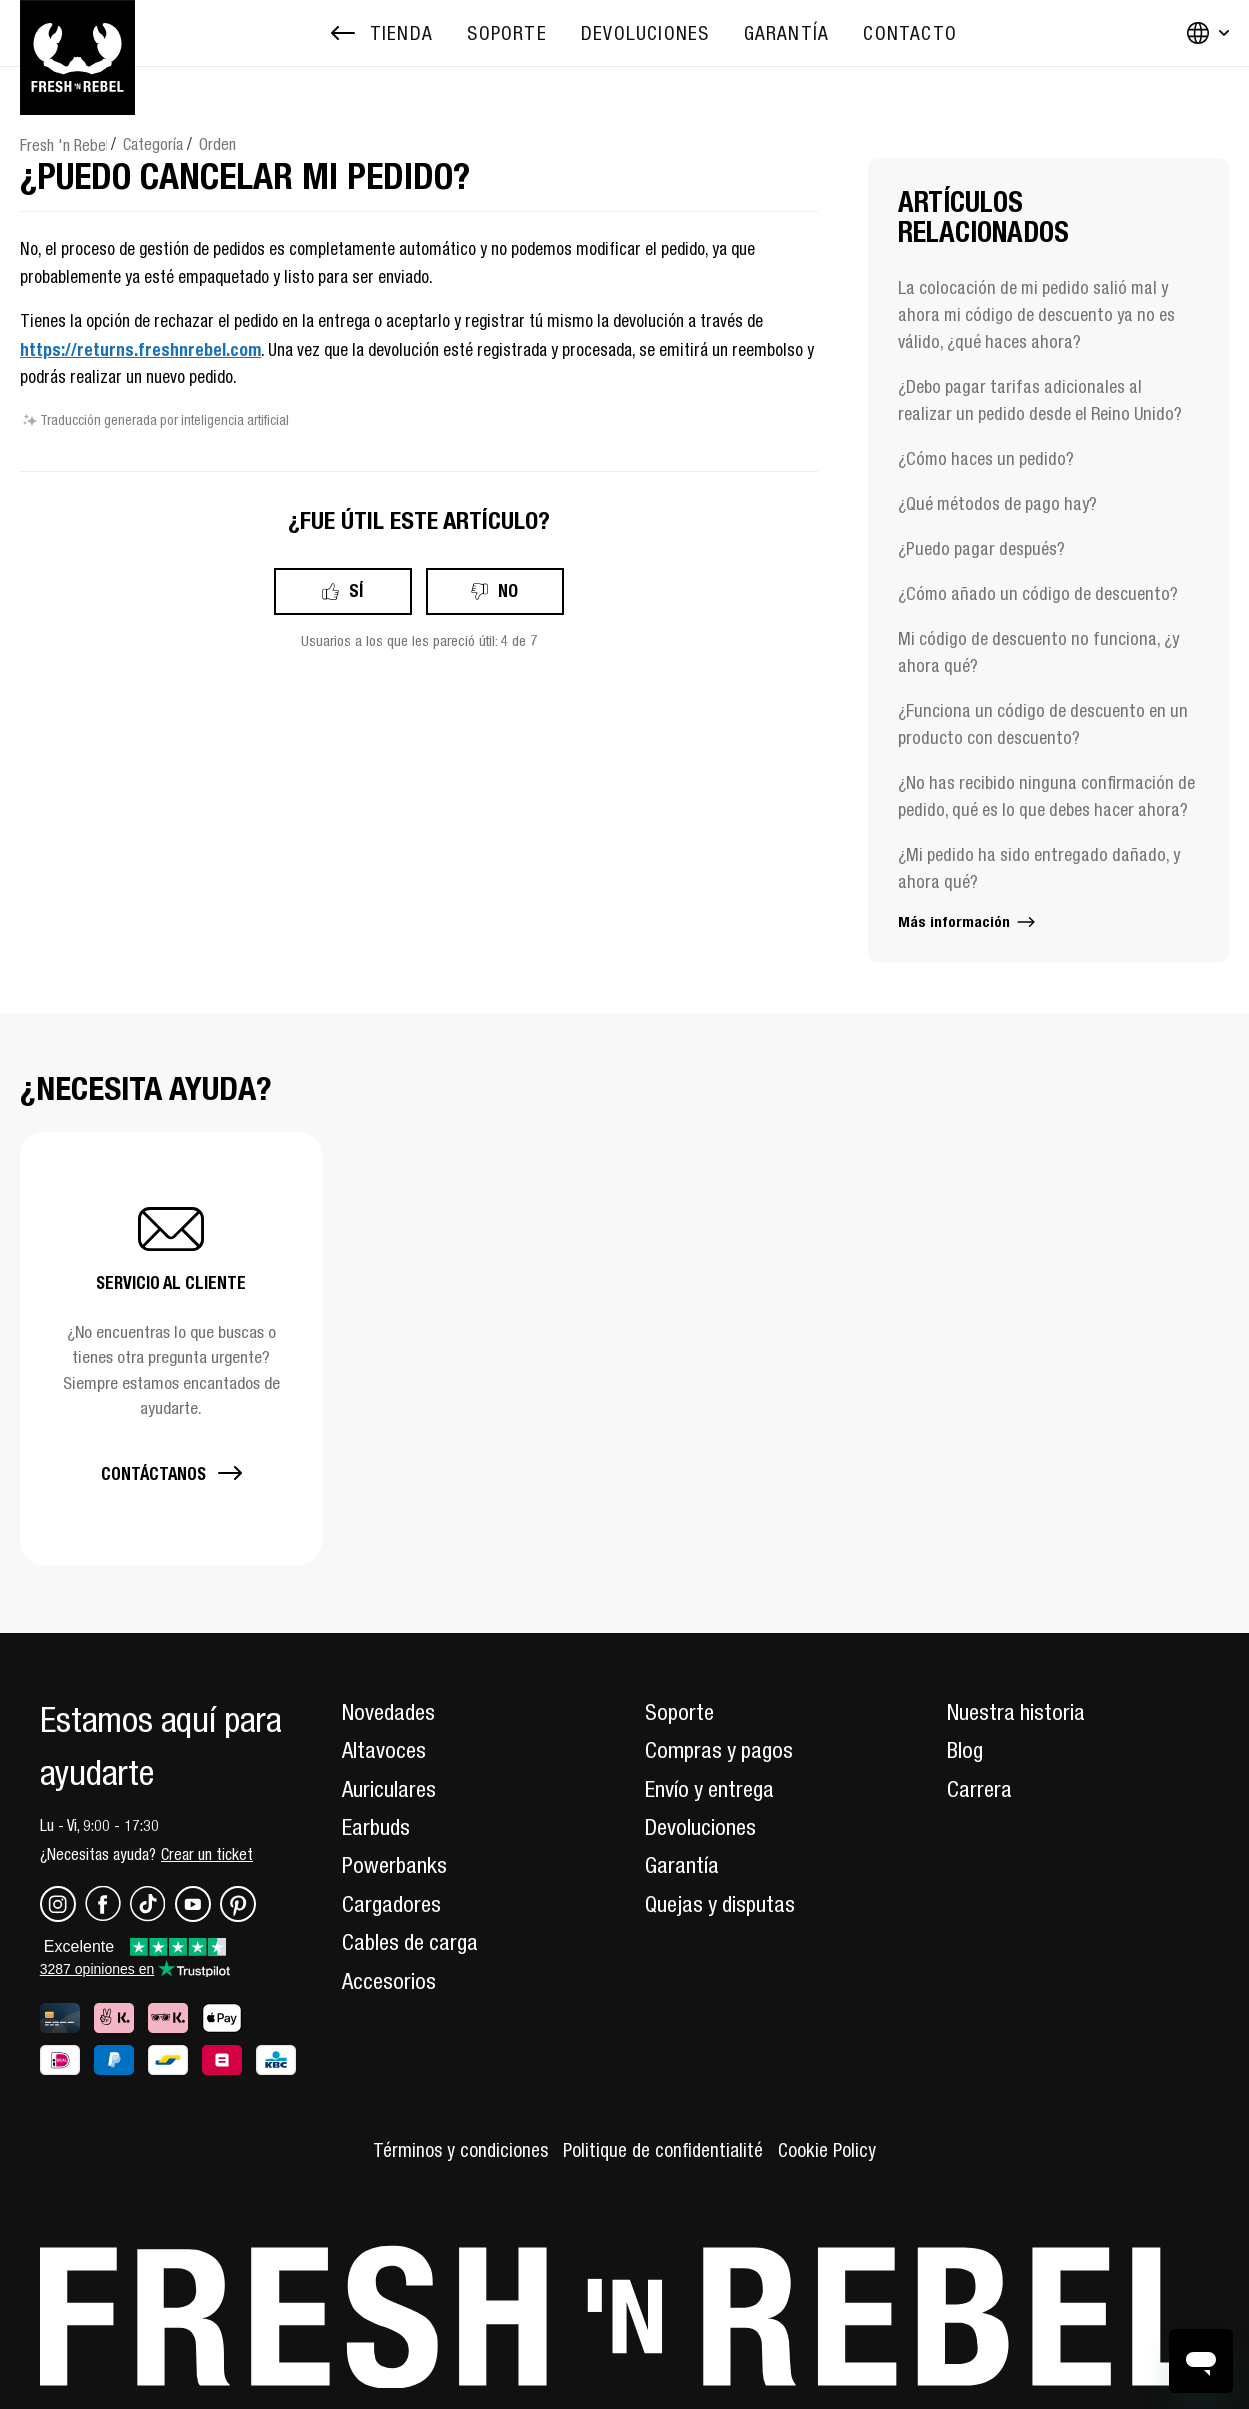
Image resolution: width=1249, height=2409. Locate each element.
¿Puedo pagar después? (981, 548)
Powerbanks (394, 1865)
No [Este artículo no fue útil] (508, 590)
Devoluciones (700, 1827)
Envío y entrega (709, 1789)
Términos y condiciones (460, 2150)
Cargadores (391, 1904)
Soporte (679, 1712)
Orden (217, 144)
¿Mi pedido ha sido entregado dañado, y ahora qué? (1039, 868)
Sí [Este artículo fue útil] (356, 590)
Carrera (979, 1789)
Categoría (153, 144)
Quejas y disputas (720, 1904)
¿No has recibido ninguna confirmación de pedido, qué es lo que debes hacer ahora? (1046, 796)
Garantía (682, 1865)
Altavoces (384, 1750)
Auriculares (389, 1789)
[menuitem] (506, 33)
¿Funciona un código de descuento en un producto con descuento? (1043, 724)
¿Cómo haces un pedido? (986, 458)
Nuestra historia (1016, 1712)
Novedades (388, 1712)
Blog (965, 1750)
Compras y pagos (719, 1750)
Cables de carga (410, 1942)
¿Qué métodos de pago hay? (997, 503)
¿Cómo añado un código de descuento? (1038, 593)
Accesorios (389, 1981)
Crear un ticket (207, 1854)
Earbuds (376, 1827)
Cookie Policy (827, 2150)
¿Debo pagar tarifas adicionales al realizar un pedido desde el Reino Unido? (1040, 400)
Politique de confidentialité (663, 2150)
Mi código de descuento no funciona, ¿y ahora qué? (1038, 652)
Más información (968, 921)
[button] (171, 1348)
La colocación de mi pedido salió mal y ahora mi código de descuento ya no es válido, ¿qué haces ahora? (1036, 314)
